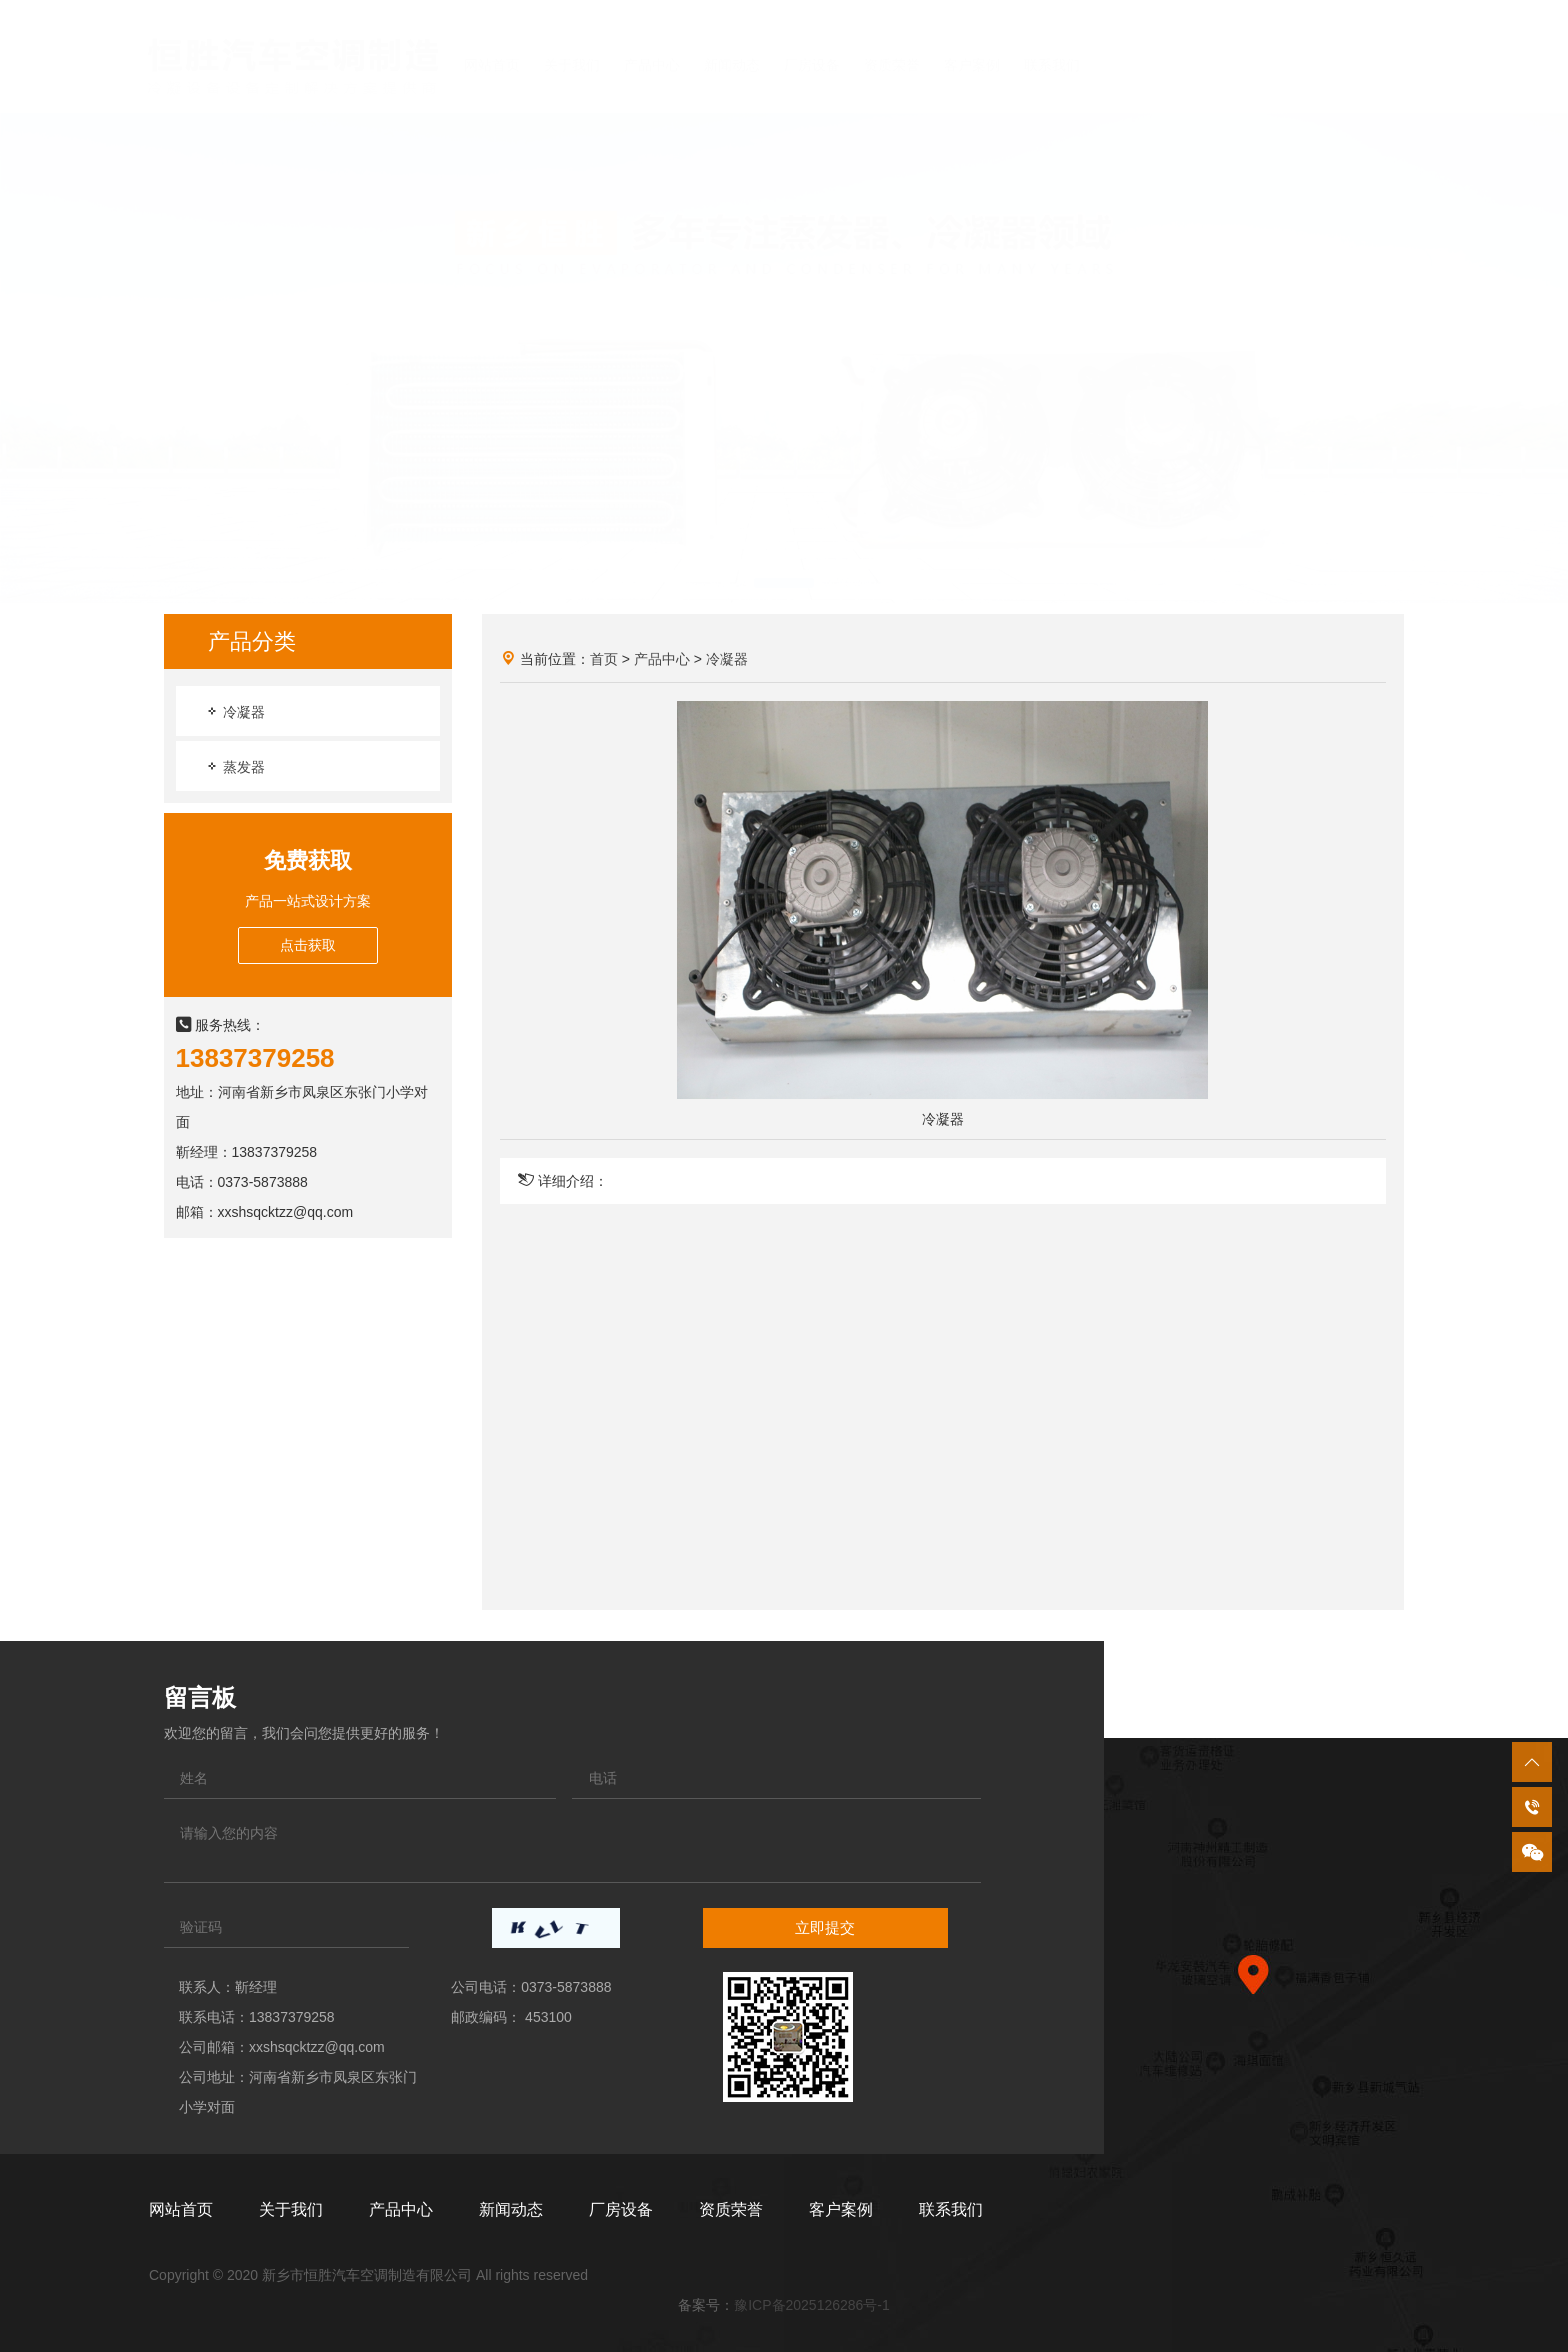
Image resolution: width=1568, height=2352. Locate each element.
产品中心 (662, 659)
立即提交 (825, 1927)
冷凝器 (235, 711)
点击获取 (308, 945)
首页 (604, 659)
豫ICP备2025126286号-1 (812, 2305)
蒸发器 (235, 766)
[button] (716, 563)
